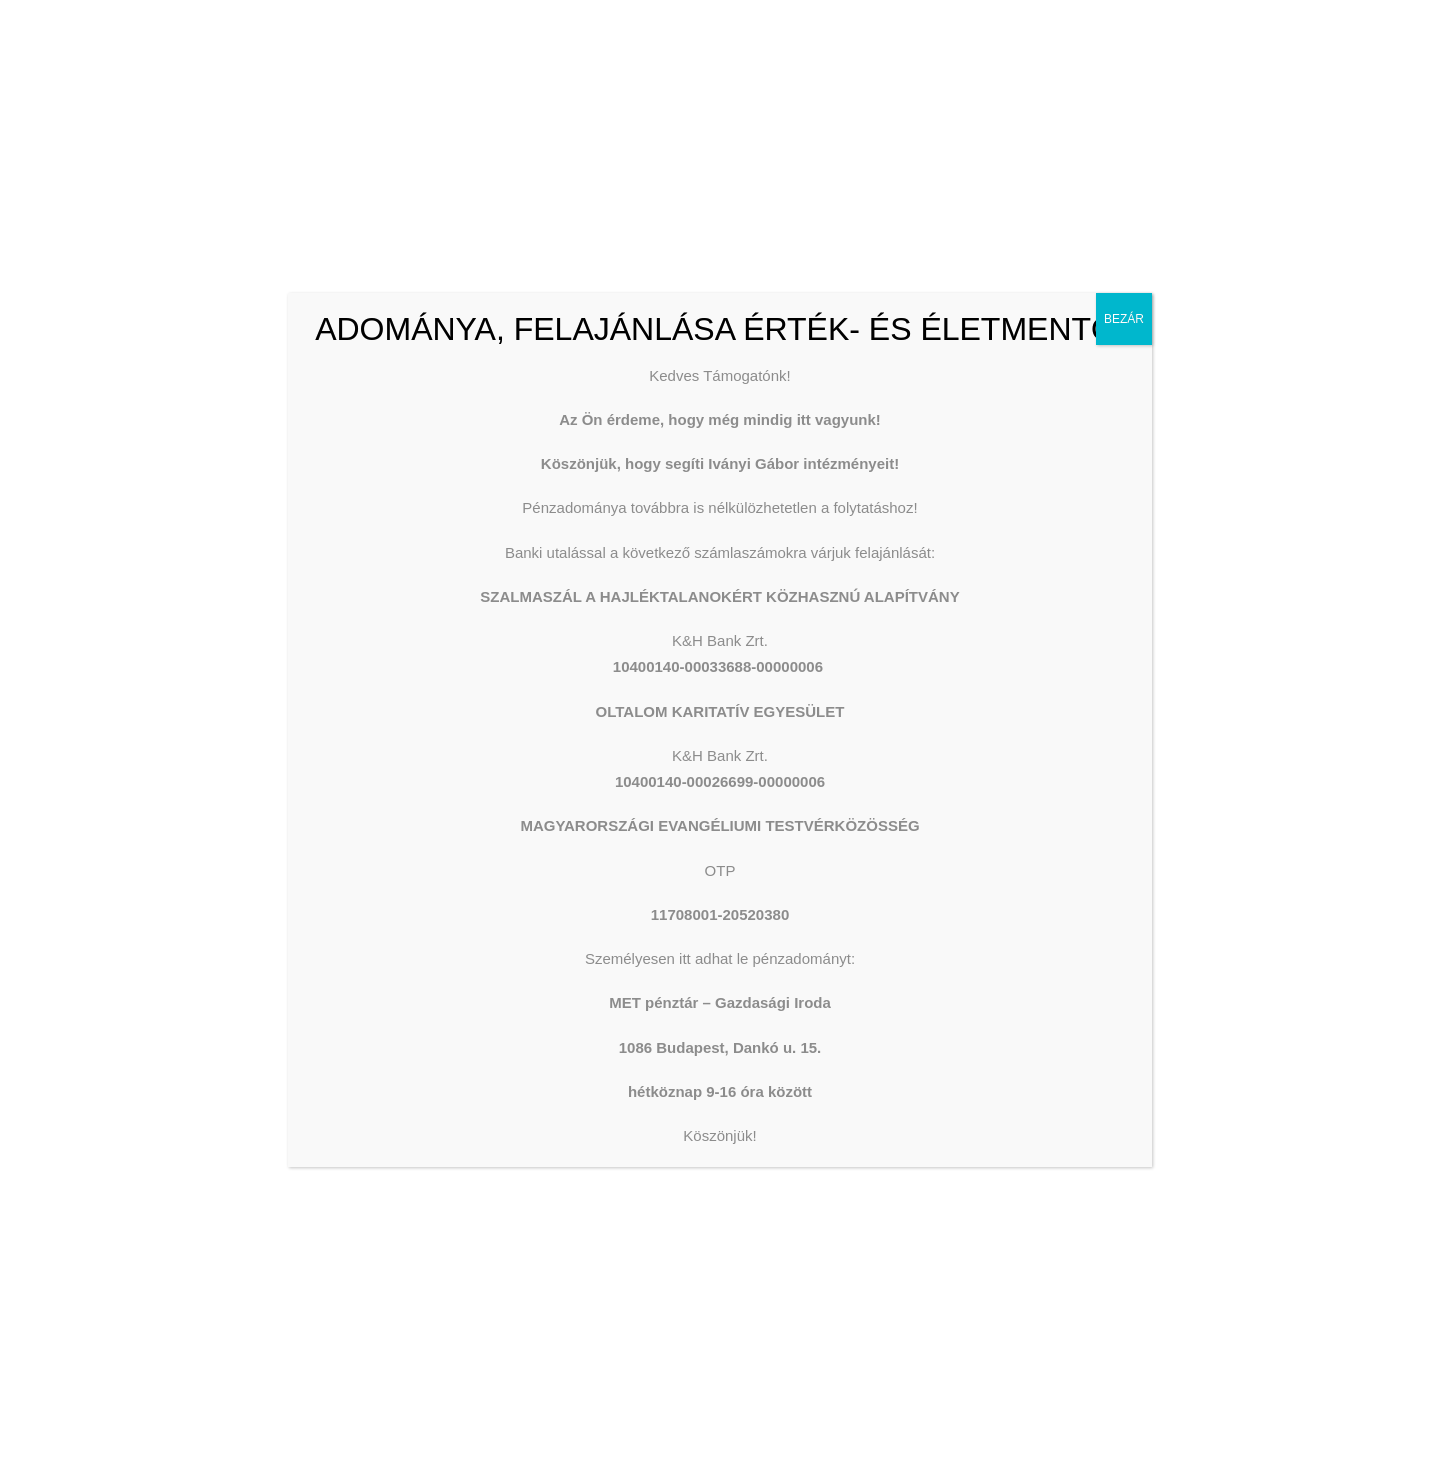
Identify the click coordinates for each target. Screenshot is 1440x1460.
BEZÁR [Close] (1124, 319)
